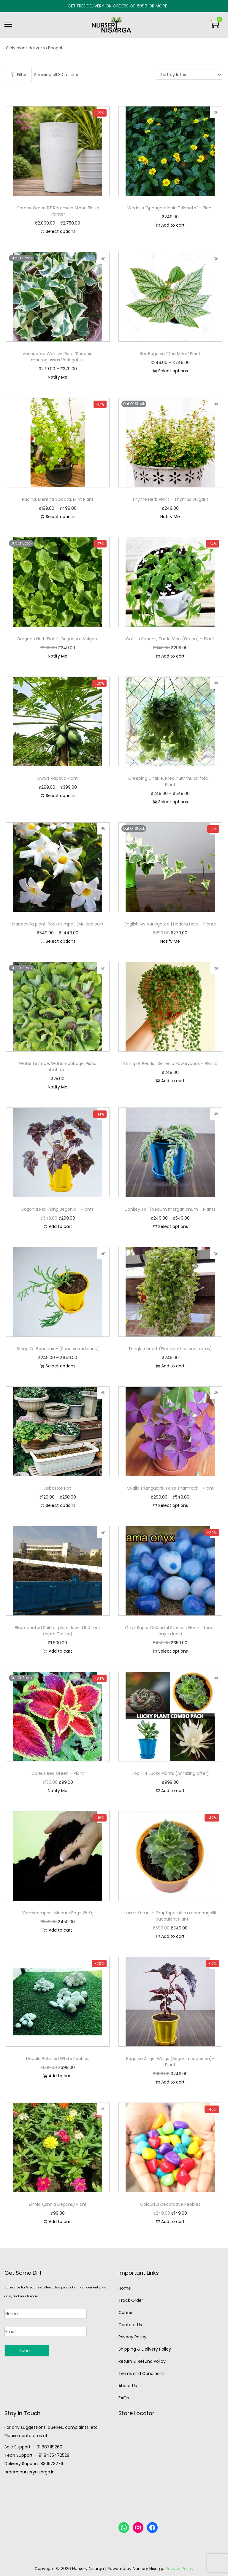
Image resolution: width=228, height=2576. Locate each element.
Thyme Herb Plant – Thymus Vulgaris (170, 499)
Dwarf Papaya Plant (57, 778)
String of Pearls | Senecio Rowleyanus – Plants (170, 1063)
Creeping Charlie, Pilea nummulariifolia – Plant (170, 781)
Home (124, 2288)
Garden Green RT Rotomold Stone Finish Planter (57, 211)
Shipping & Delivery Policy (144, 2349)
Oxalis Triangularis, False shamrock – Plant (170, 1488)
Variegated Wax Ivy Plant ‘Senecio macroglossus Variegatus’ (58, 357)
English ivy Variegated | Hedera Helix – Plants (170, 924)
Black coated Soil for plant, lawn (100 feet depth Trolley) (57, 1631)
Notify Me (57, 377)
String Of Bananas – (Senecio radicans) (58, 1349)
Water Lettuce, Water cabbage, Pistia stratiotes (57, 1066)
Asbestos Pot (57, 1488)
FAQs (123, 2398)
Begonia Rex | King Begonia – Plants (57, 1209)
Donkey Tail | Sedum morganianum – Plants (170, 1209)
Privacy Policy (132, 2337)
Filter (19, 75)
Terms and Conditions (141, 2373)
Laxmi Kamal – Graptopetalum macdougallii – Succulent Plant (170, 1916)
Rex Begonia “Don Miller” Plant (170, 354)
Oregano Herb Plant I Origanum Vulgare (58, 639)
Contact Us (130, 2325)
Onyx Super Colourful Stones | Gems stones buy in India (170, 1631)
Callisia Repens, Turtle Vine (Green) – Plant (170, 639)
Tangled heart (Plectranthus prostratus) (170, 1349)
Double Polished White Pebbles (57, 2059)
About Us (127, 2386)
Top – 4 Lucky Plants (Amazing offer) (170, 1773)
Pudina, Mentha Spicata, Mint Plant (58, 499)
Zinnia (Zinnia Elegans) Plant (57, 2204)
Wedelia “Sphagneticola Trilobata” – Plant (170, 208)
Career (125, 2312)
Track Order (130, 2300)
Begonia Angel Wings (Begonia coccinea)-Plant (170, 2062)
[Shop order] (189, 74)
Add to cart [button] (170, 225)
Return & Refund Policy (142, 2361)
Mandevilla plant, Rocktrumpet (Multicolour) (57, 924)
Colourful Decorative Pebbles (170, 2204)
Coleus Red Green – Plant (57, 1773)
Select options (57, 231)
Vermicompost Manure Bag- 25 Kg (58, 1913)
